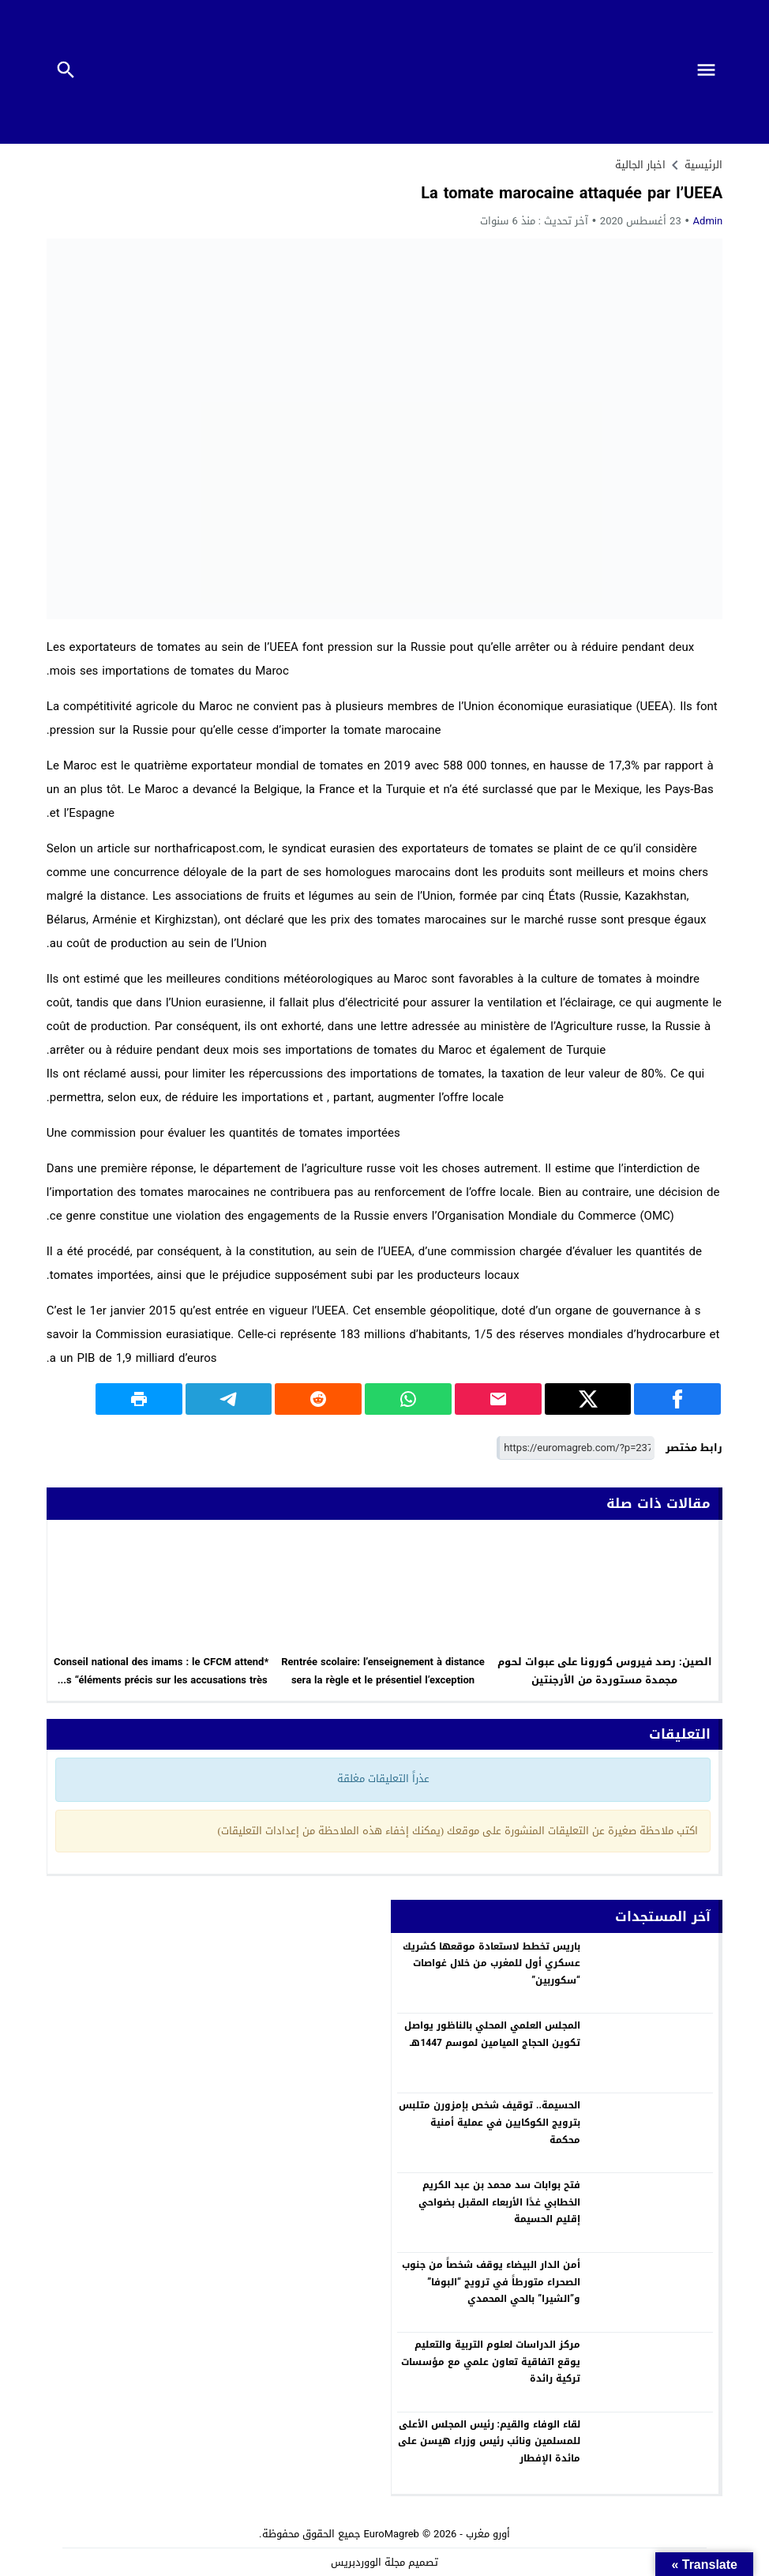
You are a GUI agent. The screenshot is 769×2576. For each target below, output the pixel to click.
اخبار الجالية (640, 165)
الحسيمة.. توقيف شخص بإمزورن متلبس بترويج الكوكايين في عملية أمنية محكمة (489, 2122)
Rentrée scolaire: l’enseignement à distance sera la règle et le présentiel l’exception (383, 1671)
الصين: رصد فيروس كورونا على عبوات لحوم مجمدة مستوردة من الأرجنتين (604, 1671)
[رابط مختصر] (576, 1448)
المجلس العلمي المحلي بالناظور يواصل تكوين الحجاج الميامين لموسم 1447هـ (492, 2034)
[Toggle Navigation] (710, 72)
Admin (708, 221)
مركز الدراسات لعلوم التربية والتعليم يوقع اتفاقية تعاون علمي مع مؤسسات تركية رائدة (490, 2361)
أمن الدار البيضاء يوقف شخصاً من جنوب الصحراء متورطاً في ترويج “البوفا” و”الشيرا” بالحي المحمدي (491, 2281)
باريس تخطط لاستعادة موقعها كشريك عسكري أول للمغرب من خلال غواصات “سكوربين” (491, 1963)
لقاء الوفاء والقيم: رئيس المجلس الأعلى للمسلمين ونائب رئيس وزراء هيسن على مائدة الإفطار (489, 2441)
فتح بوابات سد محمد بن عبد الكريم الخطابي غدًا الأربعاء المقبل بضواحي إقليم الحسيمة (499, 2202)
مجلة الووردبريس (368, 2562)
